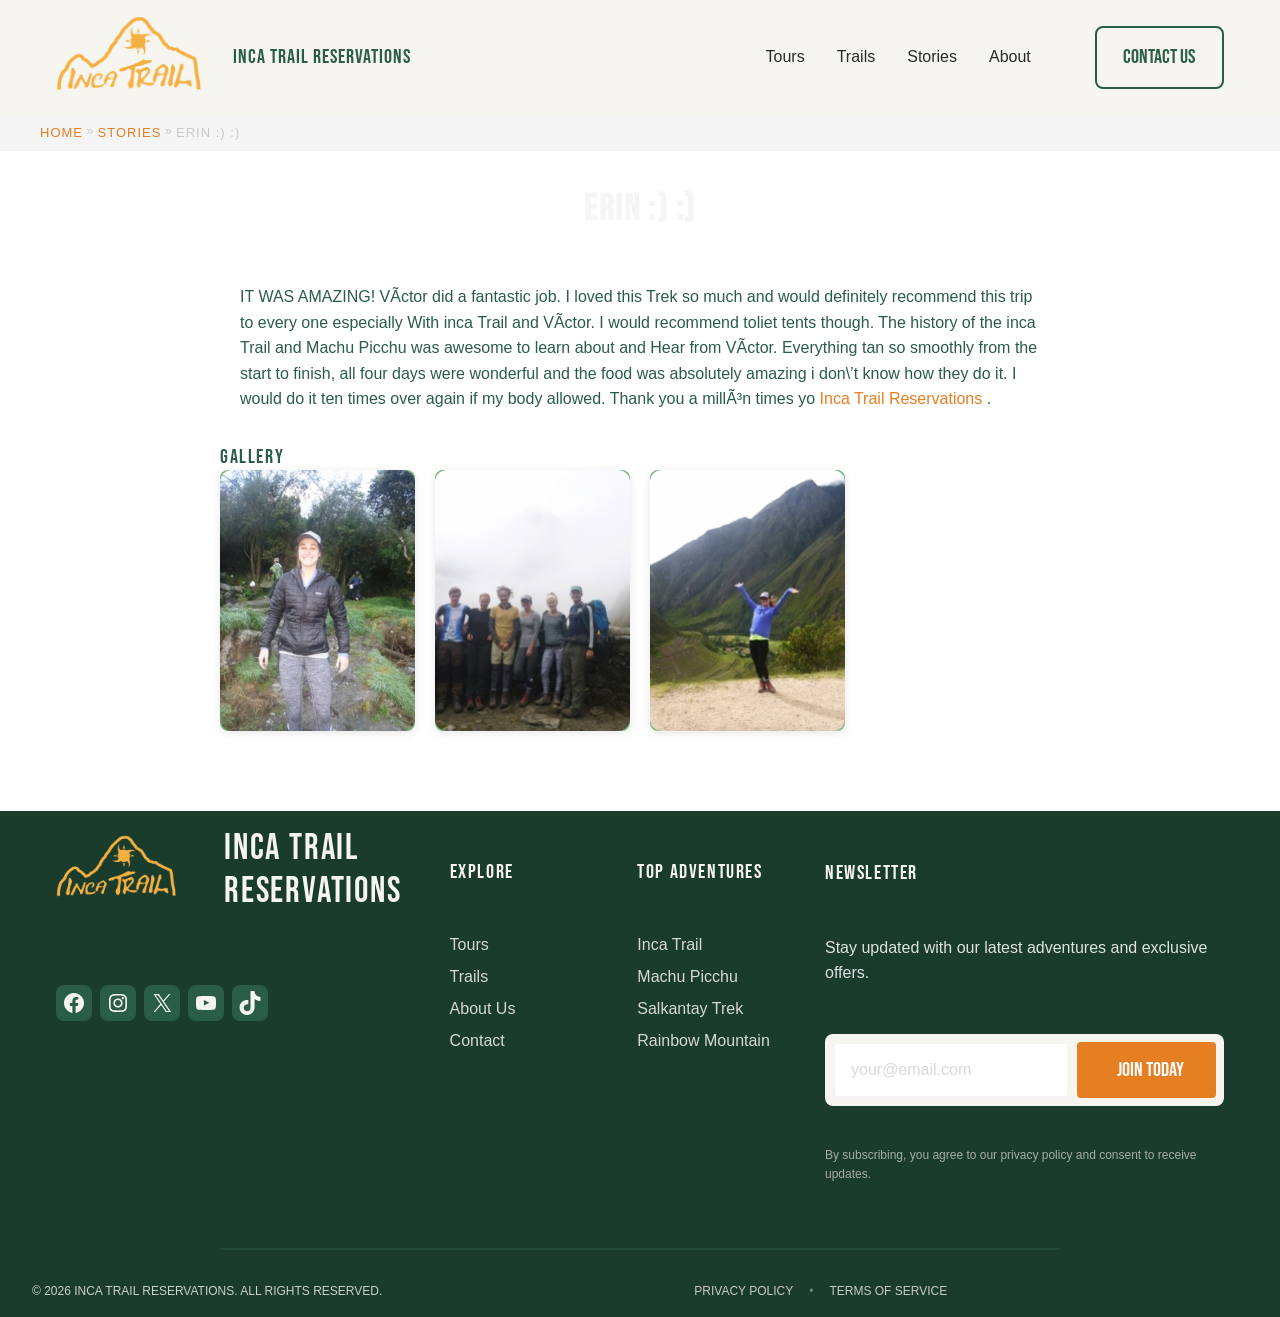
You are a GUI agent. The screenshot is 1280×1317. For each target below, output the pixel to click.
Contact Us (1159, 57)
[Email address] (951, 1070)
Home (61, 132)
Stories (130, 132)
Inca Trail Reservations (322, 57)
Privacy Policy (743, 1291)
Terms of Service (888, 1291)
